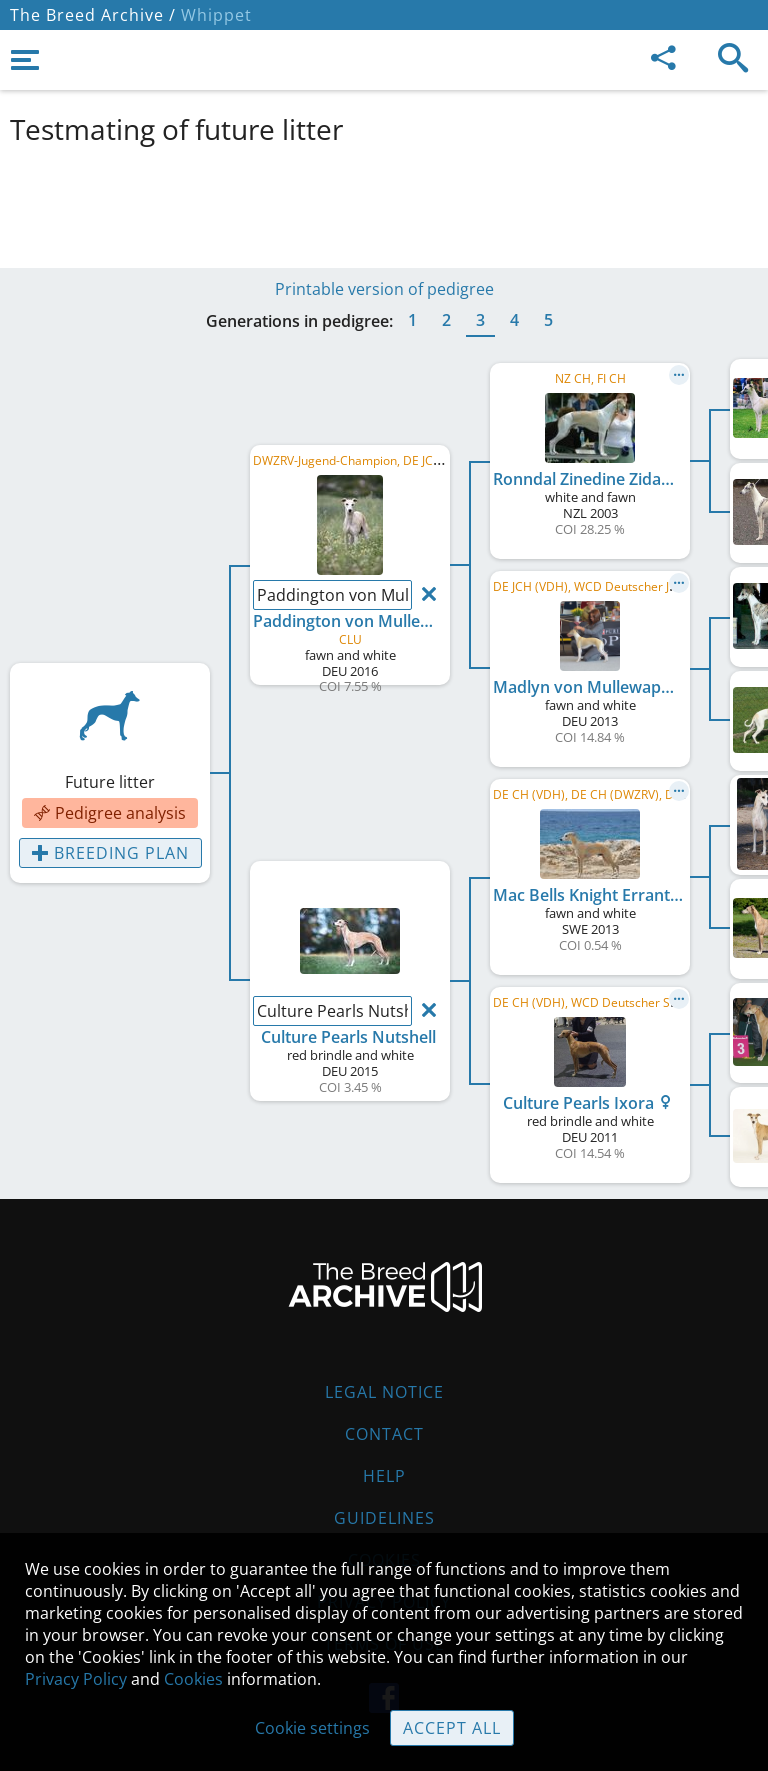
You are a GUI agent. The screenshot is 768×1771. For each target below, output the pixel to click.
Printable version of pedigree (384, 289)
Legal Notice (384, 1392)
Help (384, 1476)
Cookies (193, 1679)
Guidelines (384, 1518)
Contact (384, 1434)
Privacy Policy (76, 1679)
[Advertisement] (384, 203)
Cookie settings (312, 1728)
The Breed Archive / (93, 15)
